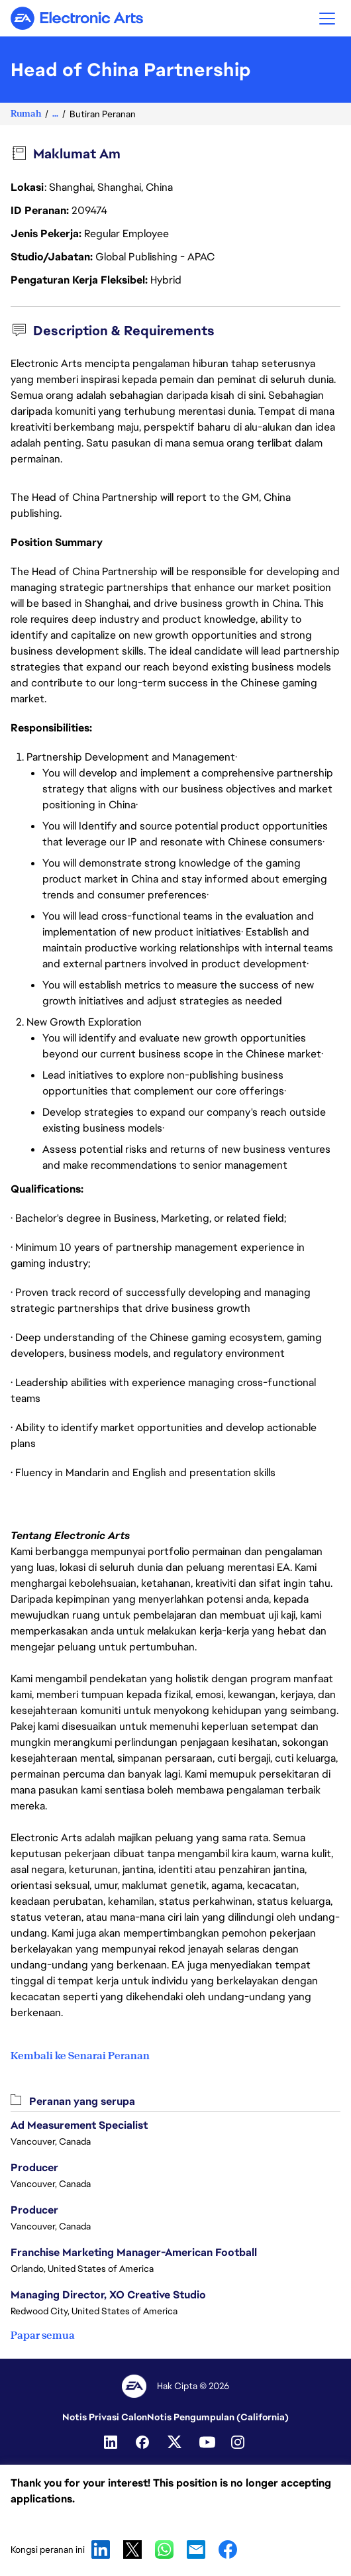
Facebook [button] (228, 2549)
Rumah (26, 113)
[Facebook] (144, 2442)
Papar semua (43, 2335)
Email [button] (196, 2549)
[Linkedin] (112, 2442)
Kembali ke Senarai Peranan (80, 2056)
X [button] (132, 2549)
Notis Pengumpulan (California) (218, 2417)
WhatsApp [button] (164, 2549)
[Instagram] (239, 2442)
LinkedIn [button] (101, 2549)
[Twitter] (175, 2442)
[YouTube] (207, 2442)
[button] (327, 18)
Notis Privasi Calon (104, 2417)
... (55, 113)
